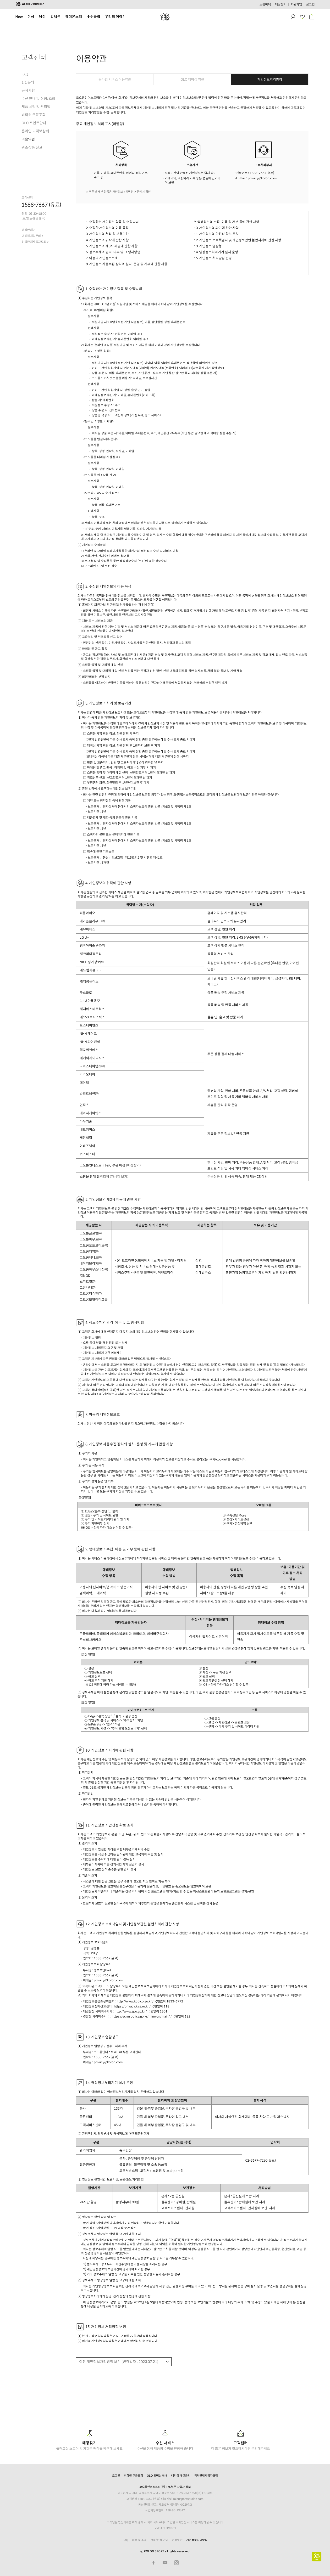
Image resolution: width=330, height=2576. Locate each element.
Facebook (153, 2562)
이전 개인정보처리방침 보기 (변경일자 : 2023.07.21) (118, 2361)
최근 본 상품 (304, 17)
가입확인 (170, 2528)
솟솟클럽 (93, 16)
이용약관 (28, 139)
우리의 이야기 (115, 16)
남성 (42, 16)
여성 (31, 16)
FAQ (25, 74)
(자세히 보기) (119, 1176)
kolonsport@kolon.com (188, 2499)
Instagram (176, 2562)
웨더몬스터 (73, 16)
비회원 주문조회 (34, 115)
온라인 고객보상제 (35, 131)
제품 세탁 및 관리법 (36, 106)
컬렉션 (55, 16)
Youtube (165, 2562)
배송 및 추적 (139, 2540)
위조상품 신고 (32, 147)
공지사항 (28, 90)
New (19, 16)
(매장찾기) (133, 1165)
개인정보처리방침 (269, 79)
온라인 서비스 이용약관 (115, 79)
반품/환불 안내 (159, 2540)
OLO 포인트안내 (34, 123)
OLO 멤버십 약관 (192, 79)
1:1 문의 (28, 82)
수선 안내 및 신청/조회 (38, 98)
